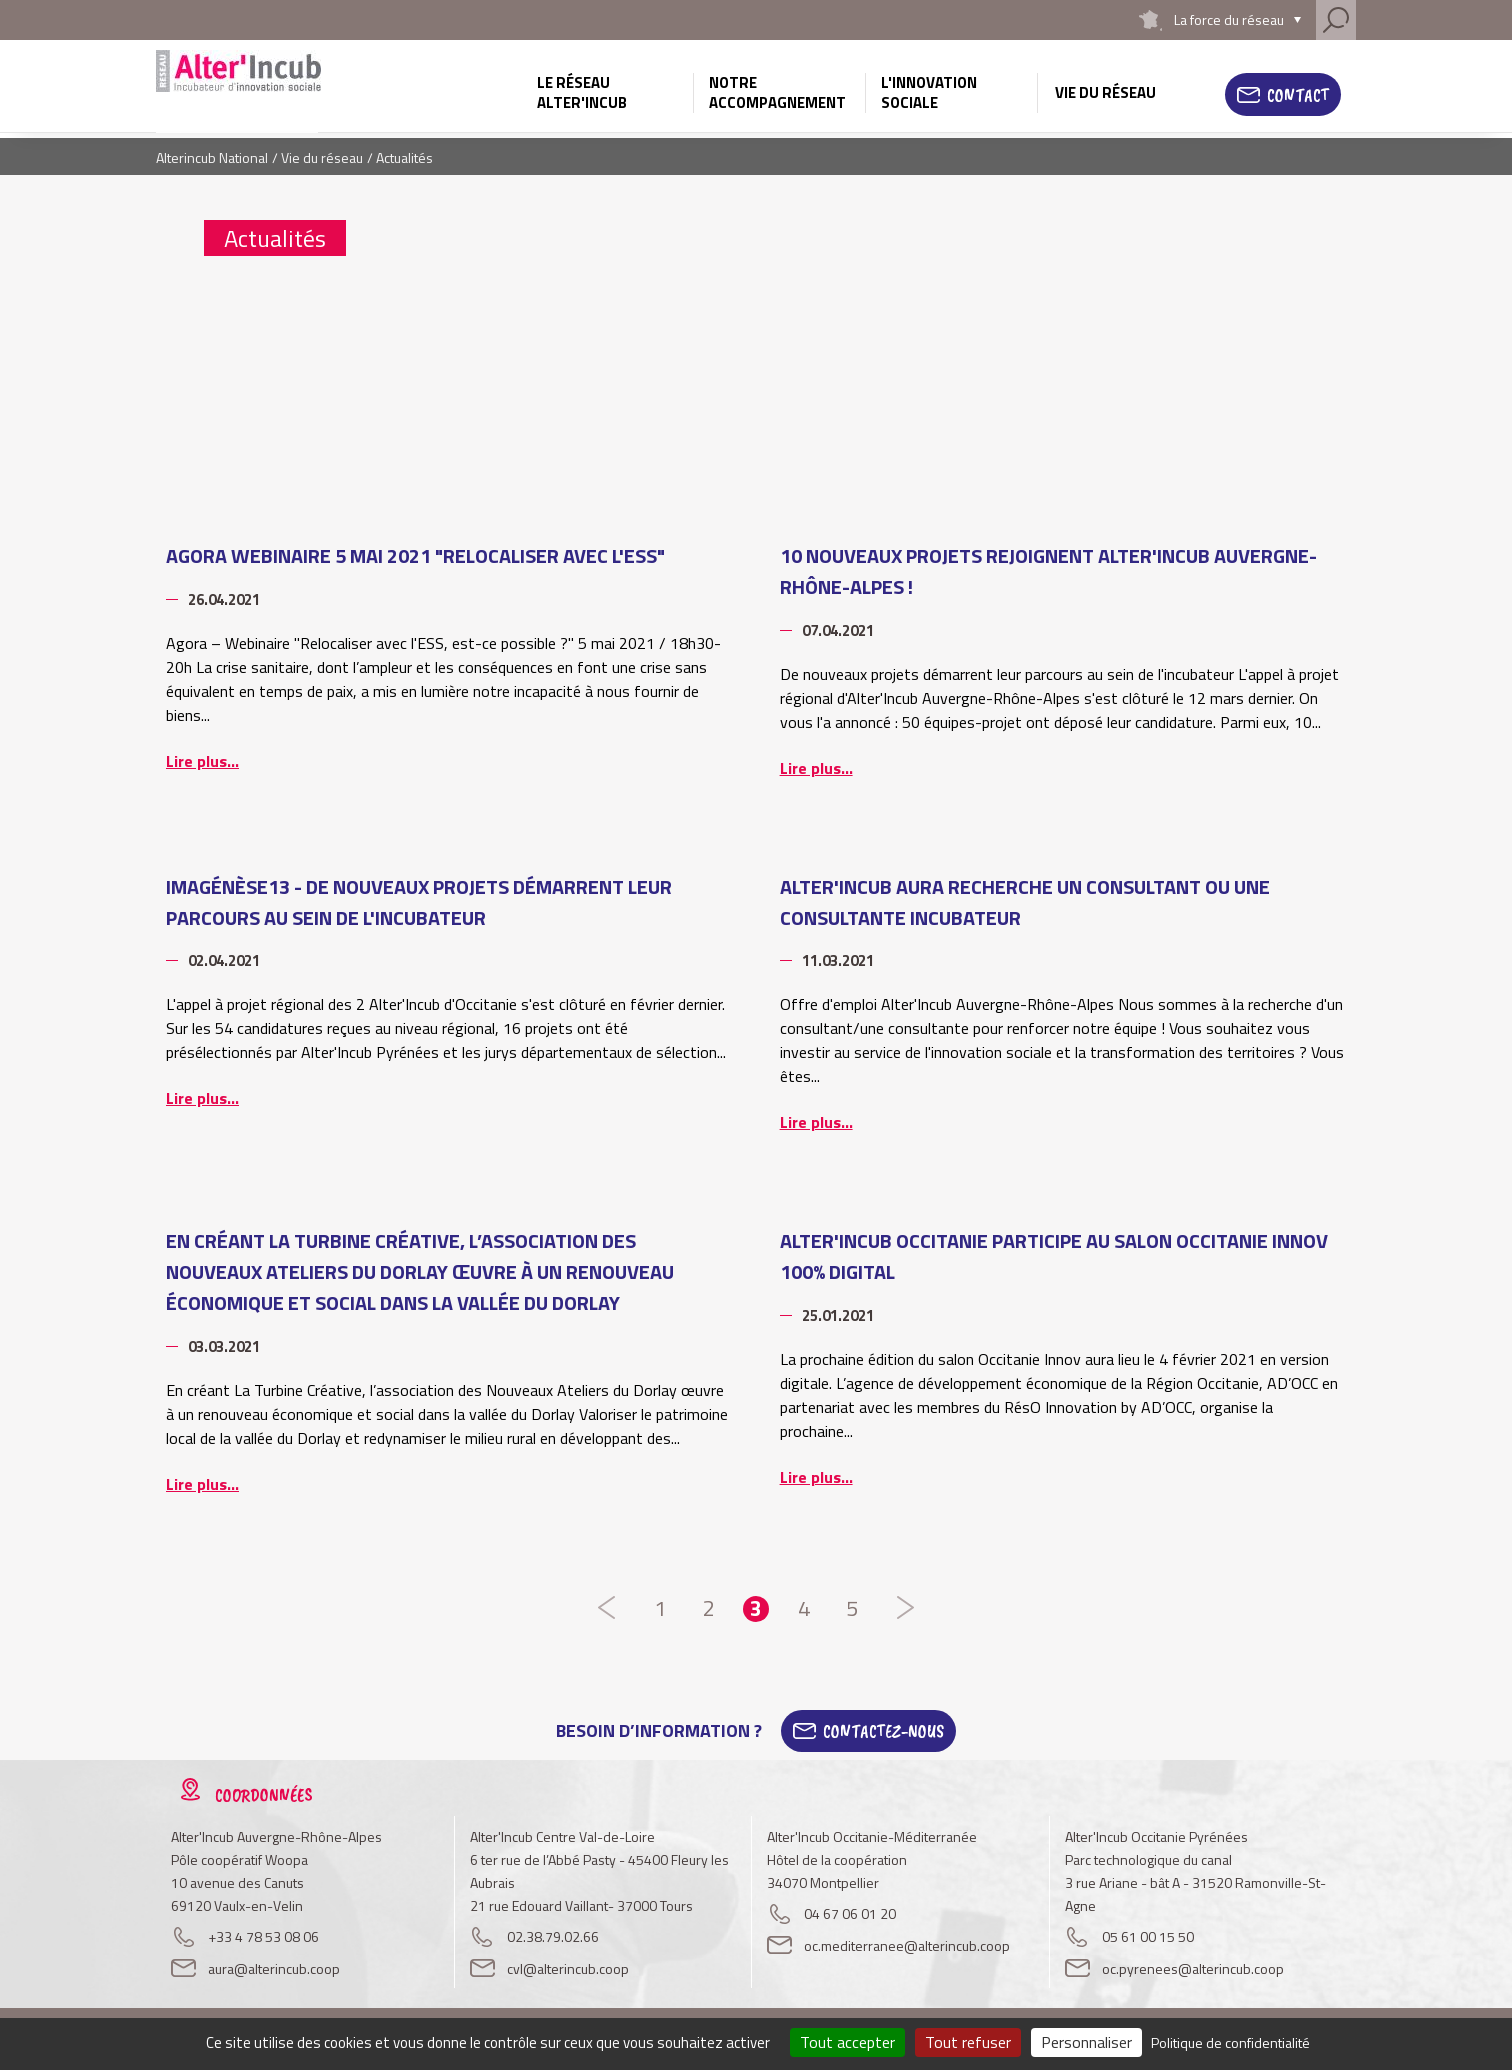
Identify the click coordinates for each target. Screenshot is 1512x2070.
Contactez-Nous (883, 1731)
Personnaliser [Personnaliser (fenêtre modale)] (1086, 2042)
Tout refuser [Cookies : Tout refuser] (968, 2042)
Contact (1298, 95)
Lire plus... (202, 761)
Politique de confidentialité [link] (1230, 2042)
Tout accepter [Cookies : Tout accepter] (847, 2042)
